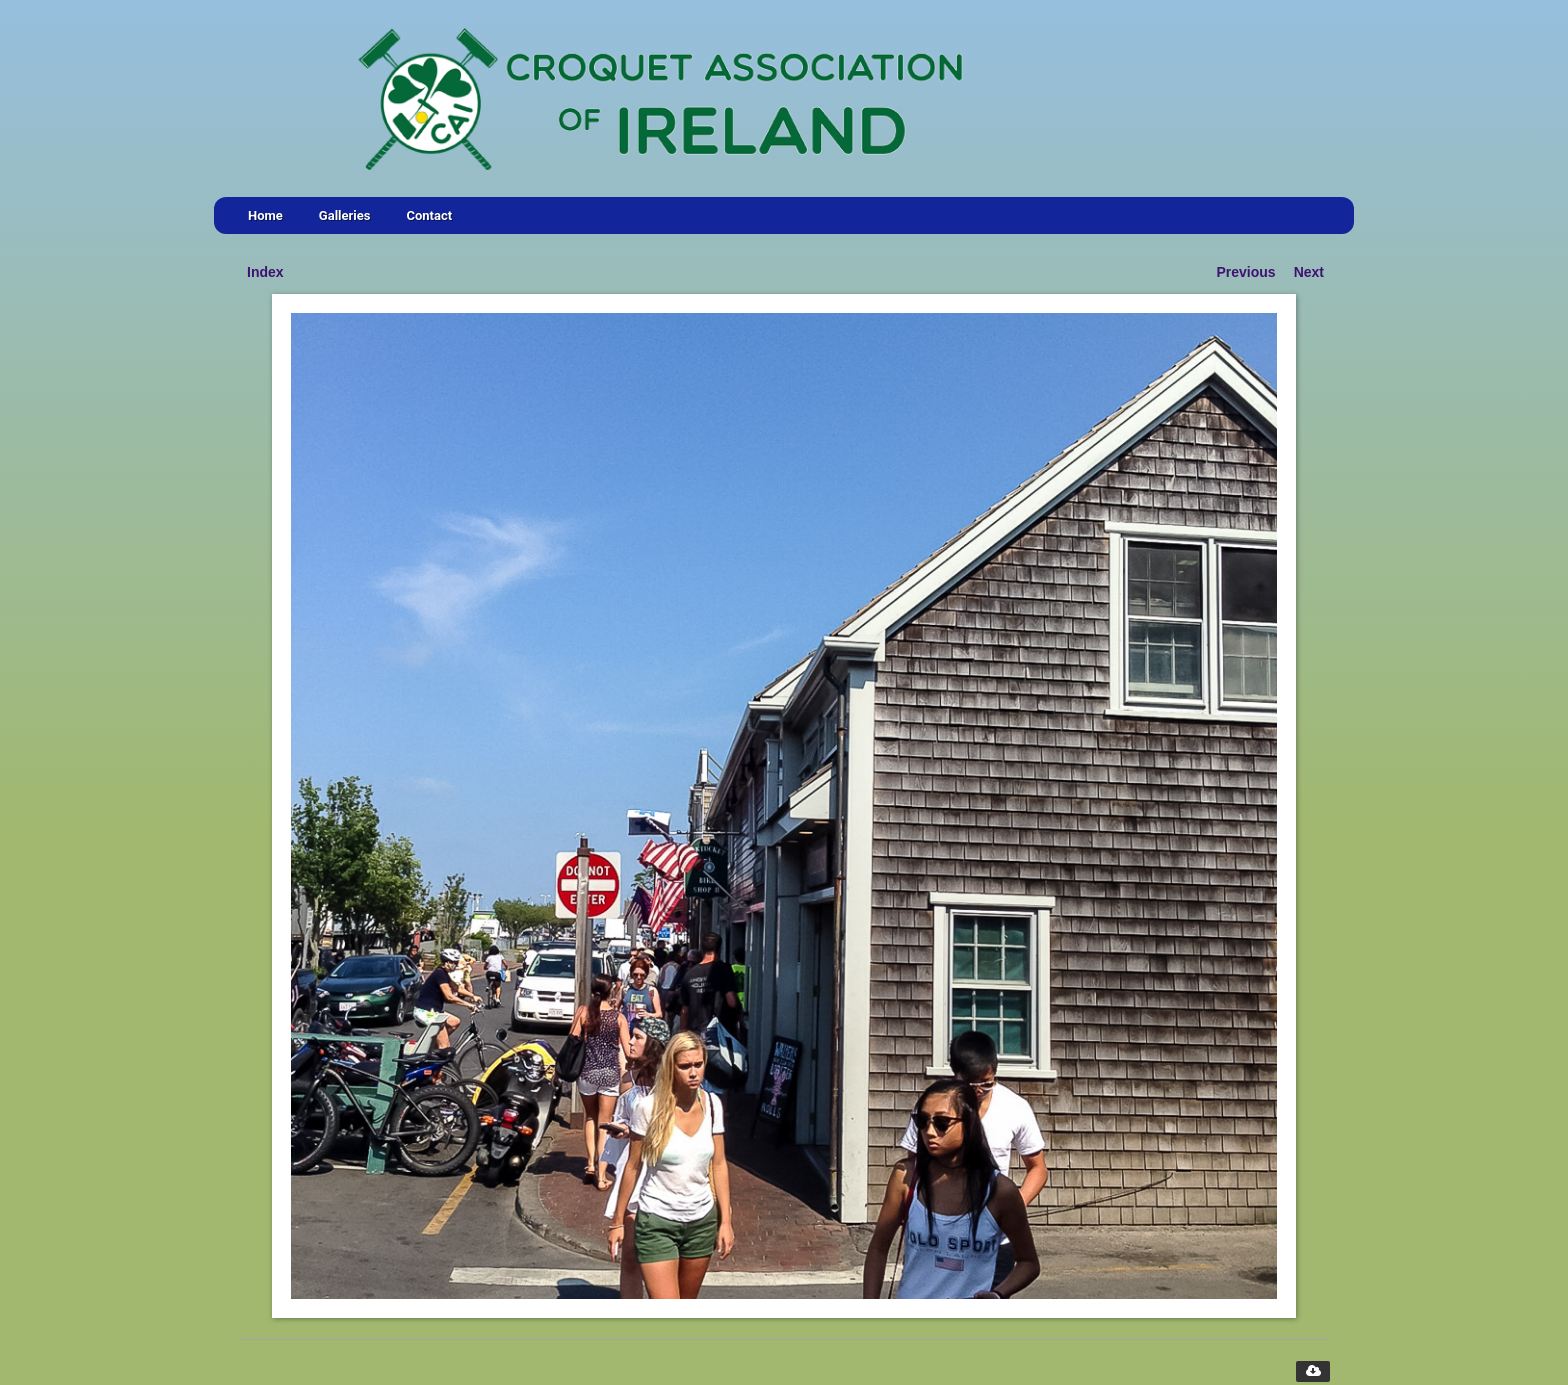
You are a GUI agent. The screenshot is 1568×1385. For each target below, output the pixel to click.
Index (265, 272)
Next (1309, 272)
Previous (1246, 272)
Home (265, 215)
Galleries (345, 215)
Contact (429, 215)
